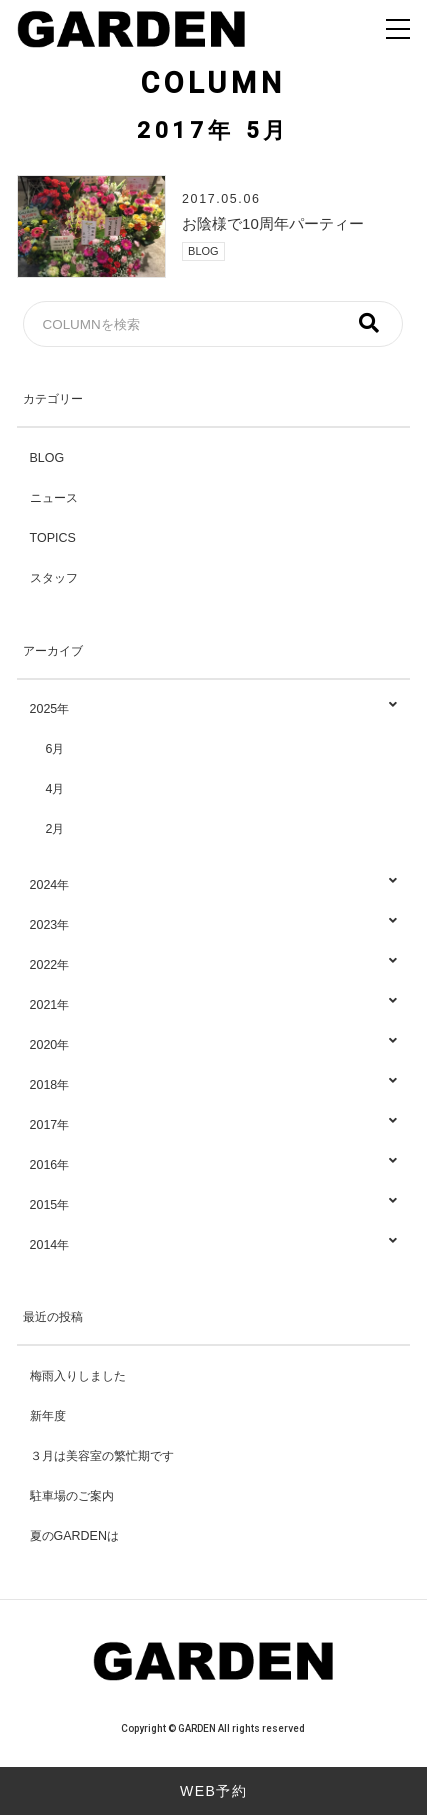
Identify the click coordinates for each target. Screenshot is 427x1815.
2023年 (214, 925)
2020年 (214, 1045)
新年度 (48, 1416)
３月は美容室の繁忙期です (102, 1456)
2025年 (214, 709)
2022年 (214, 965)
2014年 (214, 1245)
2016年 (214, 1165)
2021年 (214, 1005)
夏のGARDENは (74, 1536)
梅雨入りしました (78, 1376)
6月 (55, 749)
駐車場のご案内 (72, 1496)
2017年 (214, 1125)
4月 (55, 789)
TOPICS (53, 538)
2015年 (214, 1205)
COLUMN (213, 83)
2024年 (214, 885)
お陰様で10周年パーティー (273, 223)
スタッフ (54, 578)
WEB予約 (213, 1791)
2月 (55, 829)
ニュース (54, 498)
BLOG (203, 251)
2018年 (214, 1085)
